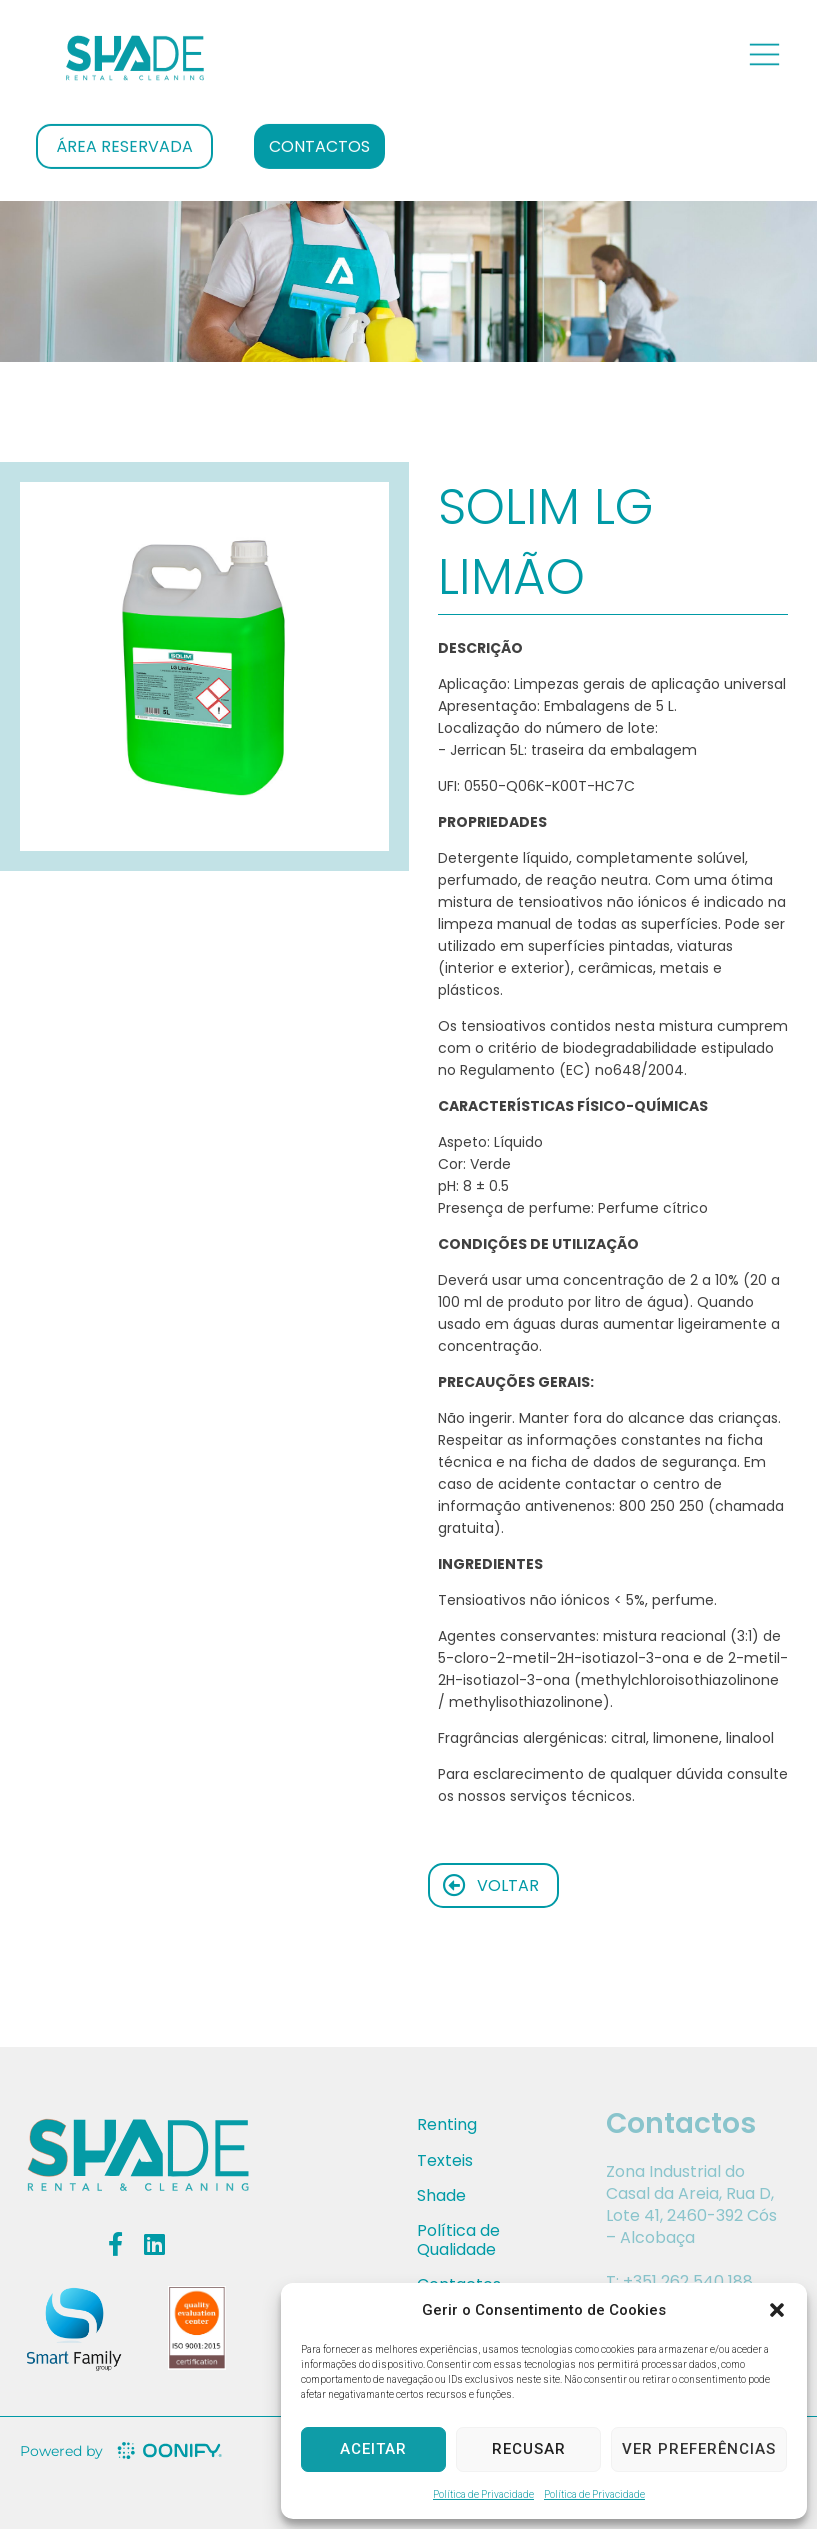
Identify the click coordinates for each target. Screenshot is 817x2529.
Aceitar (373, 2449)
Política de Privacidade (483, 2494)
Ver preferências (699, 2449)
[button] (777, 2310)
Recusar (529, 2449)
